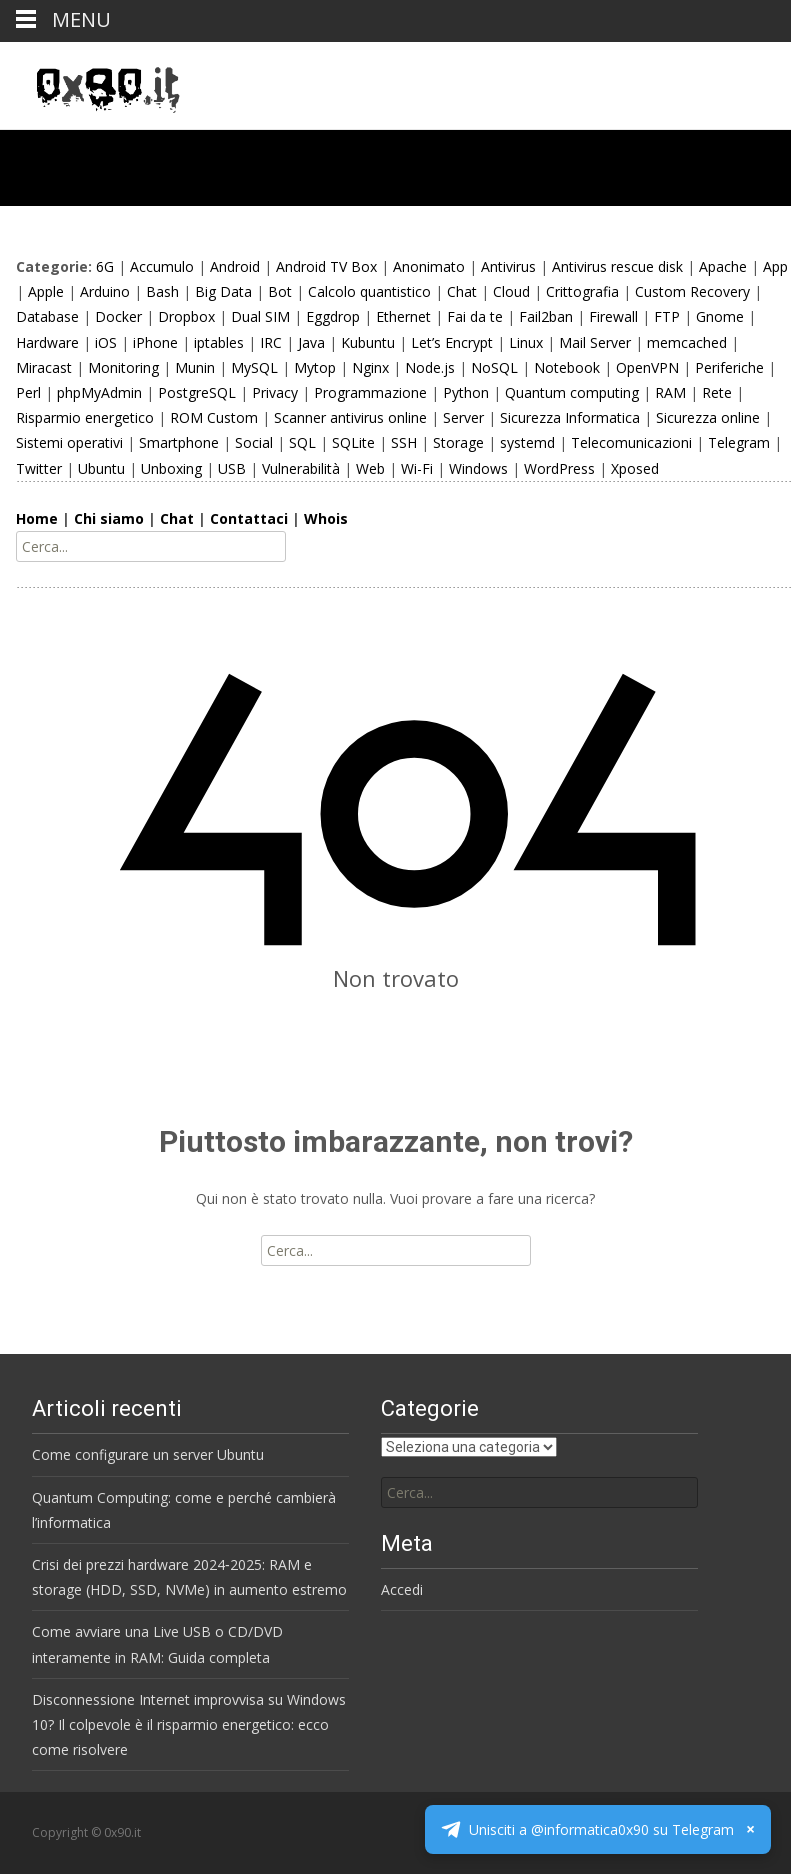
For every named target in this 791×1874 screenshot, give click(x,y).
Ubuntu (101, 468)
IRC (271, 342)
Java (311, 342)
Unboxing (171, 468)
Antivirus (508, 266)
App (775, 266)
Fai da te (475, 316)
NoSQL (494, 367)
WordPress (559, 468)
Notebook (567, 367)
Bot (280, 291)
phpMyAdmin (99, 392)
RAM (670, 392)
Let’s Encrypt (452, 342)
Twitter (39, 468)
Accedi (402, 1589)
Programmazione (370, 392)
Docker (118, 316)
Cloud (511, 291)
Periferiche (729, 367)
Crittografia (582, 291)
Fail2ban (546, 316)
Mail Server (595, 342)
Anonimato (429, 266)
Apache (723, 266)
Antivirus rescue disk (617, 266)
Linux (526, 342)
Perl (28, 392)
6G (105, 266)
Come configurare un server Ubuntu (148, 1454)
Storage (458, 442)
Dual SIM (260, 316)
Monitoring (123, 367)
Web (370, 468)
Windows (478, 468)
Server (463, 417)
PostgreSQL (197, 392)
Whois (326, 518)
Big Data (223, 291)
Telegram (739, 442)
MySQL (254, 367)
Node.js (430, 367)
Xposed (635, 468)
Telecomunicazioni (631, 442)
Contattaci (249, 518)
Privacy (275, 392)
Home (37, 518)
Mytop (315, 367)
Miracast (44, 367)
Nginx (370, 367)
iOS (106, 342)
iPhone (155, 342)
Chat (462, 291)
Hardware (47, 342)
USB (232, 468)
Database (47, 316)
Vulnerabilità (301, 468)
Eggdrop (333, 316)
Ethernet (403, 316)
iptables (219, 342)
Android (235, 266)
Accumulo (162, 266)
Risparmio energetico (85, 417)
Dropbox (186, 316)
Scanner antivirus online (350, 417)
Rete (717, 392)
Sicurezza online (708, 417)
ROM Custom (214, 417)
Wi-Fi (417, 468)
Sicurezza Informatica (570, 417)
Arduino (105, 291)
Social (254, 442)
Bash (162, 291)
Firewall (613, 316)
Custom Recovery (692, 291)
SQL (302, 442)
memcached (687, 342)
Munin (195, 367)
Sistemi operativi (69, 442)
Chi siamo (109, 518)
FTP (667, 316)
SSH (404, 442)
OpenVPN (647, 367)
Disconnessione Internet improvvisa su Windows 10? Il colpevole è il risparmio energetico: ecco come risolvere (189, 1724)
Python (466, 392)
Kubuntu (368, 342)
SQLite (353, 442)
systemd (527, 442)
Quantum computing (572, 392)
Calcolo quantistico (369, 291)
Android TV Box (326, 266)
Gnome (720, 316)
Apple (46, 291)
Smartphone (179, 442)
